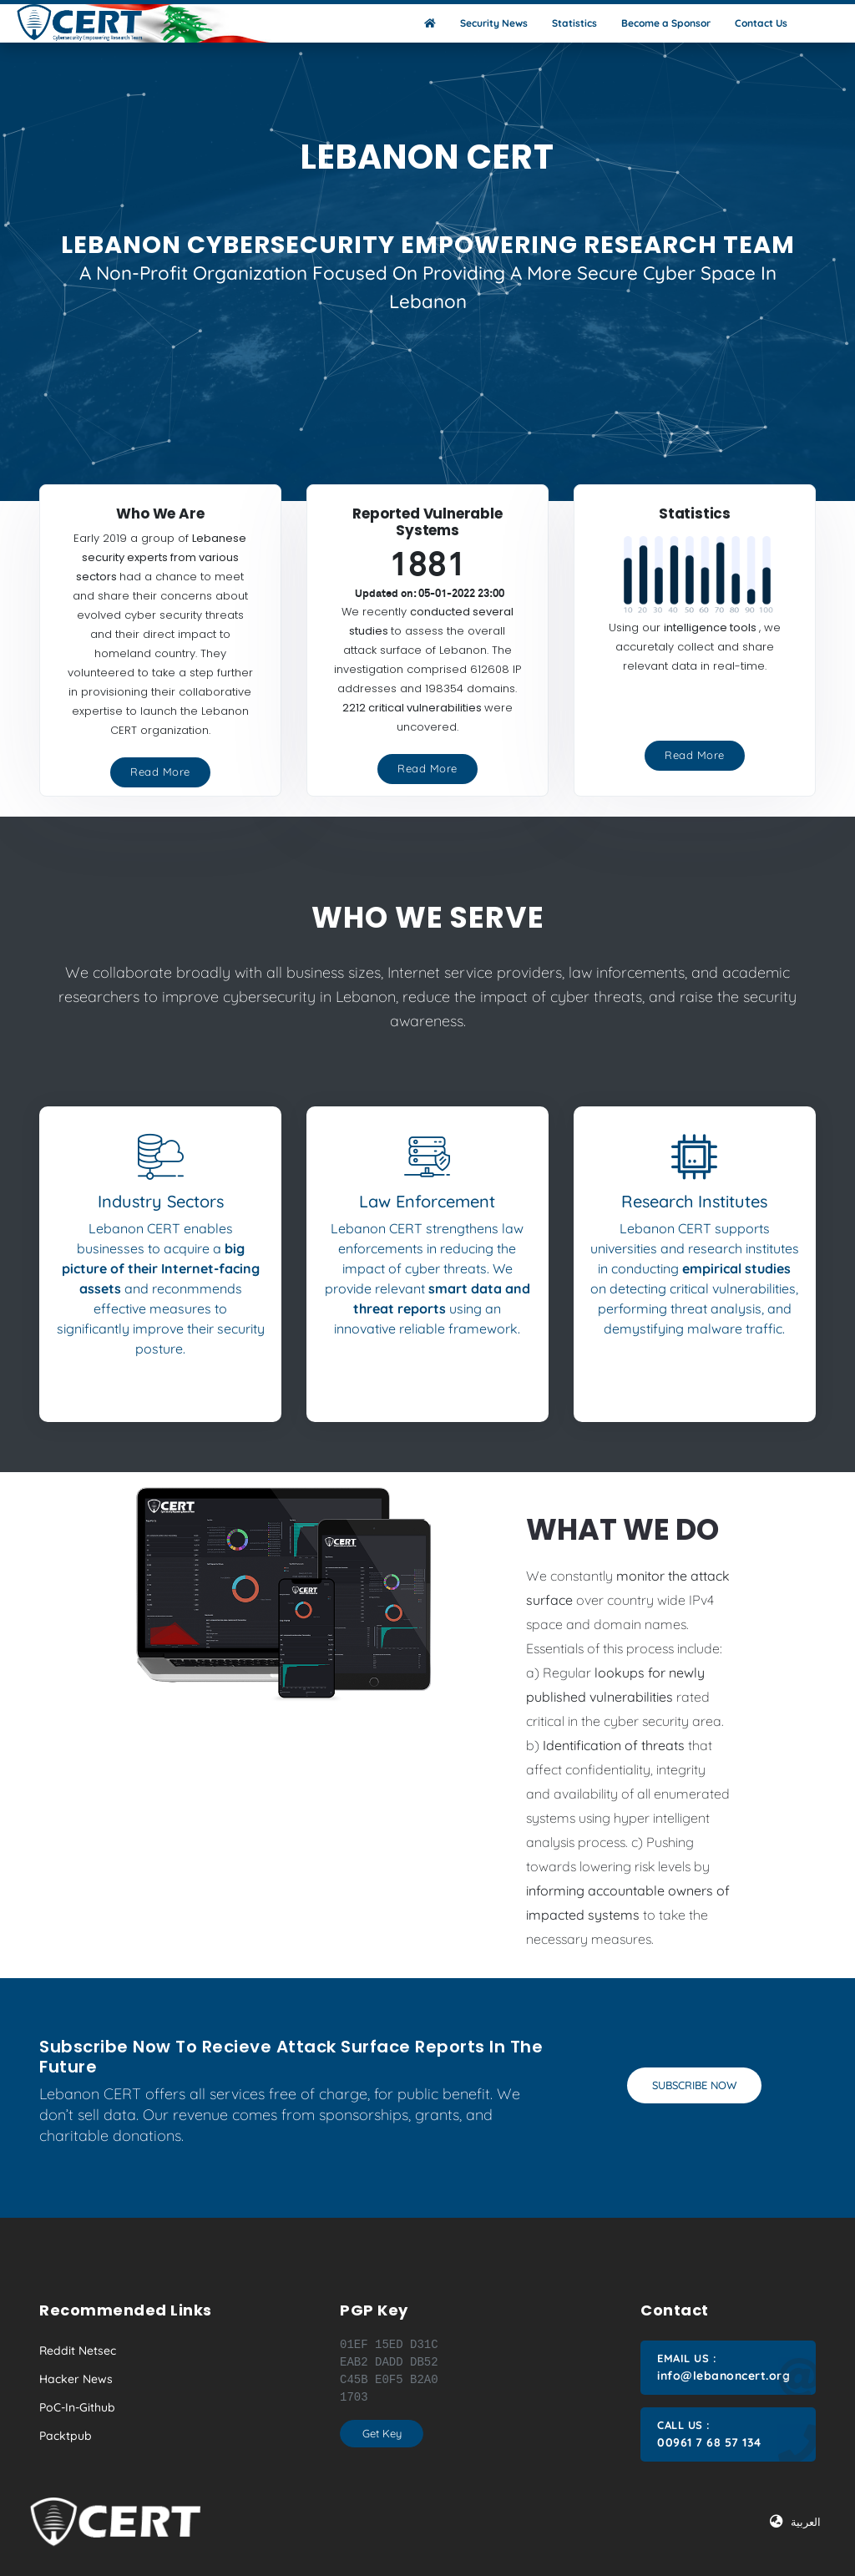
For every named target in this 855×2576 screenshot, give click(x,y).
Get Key (382, 2433)
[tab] (160, 1231)
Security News (494, 23)
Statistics (574, 23)
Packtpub (65, 2435)
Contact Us (761, 23)
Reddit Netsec (77, 2350)
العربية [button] (795, 2521)
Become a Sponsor (666, 23)
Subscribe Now (694, 2085)
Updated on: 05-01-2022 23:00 (429, 594)
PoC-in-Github (77, 2407)
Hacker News (76, 2378)
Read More (160, 771)
